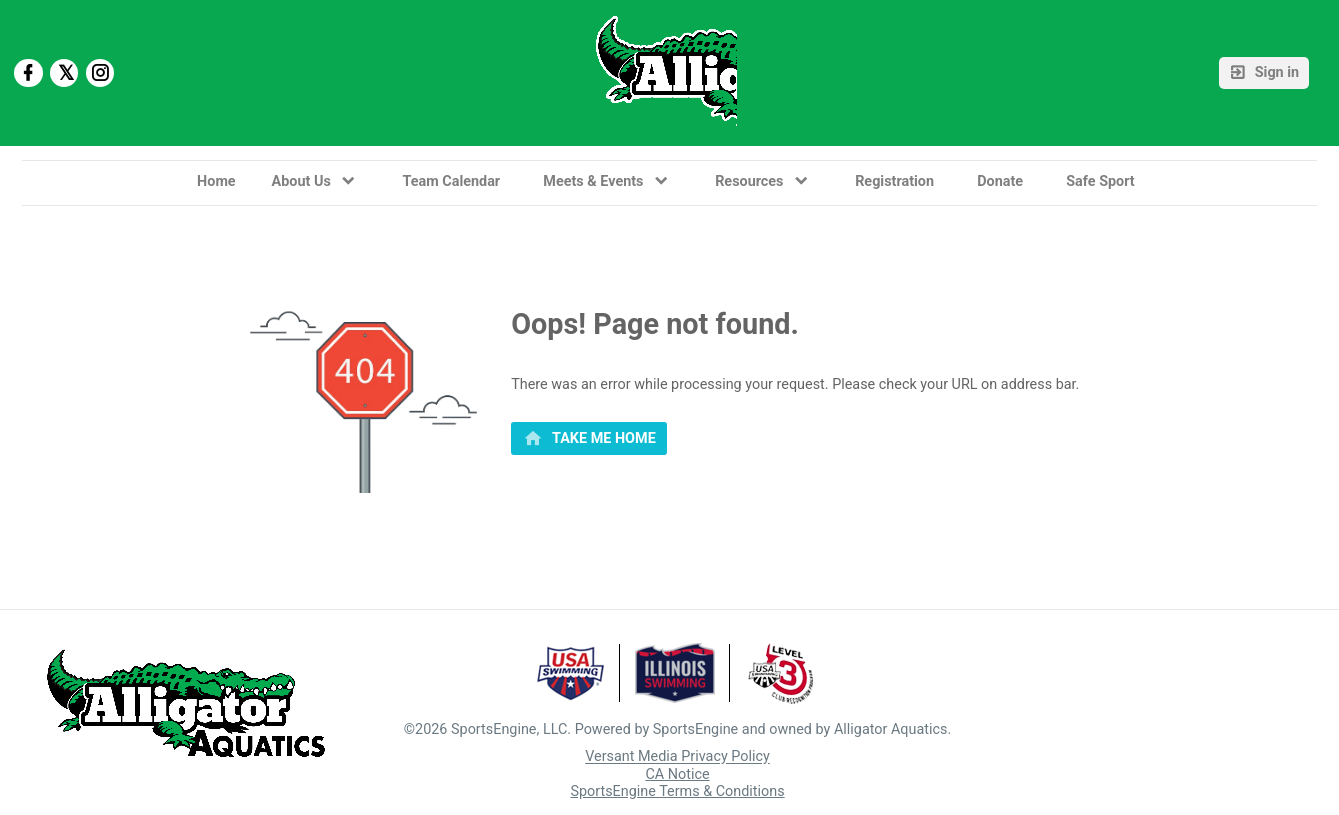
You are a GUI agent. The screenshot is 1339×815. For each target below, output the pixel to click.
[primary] (589, 439)
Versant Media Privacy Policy (677, 757)
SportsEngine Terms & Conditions (677, 791)
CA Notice (677, 774)
